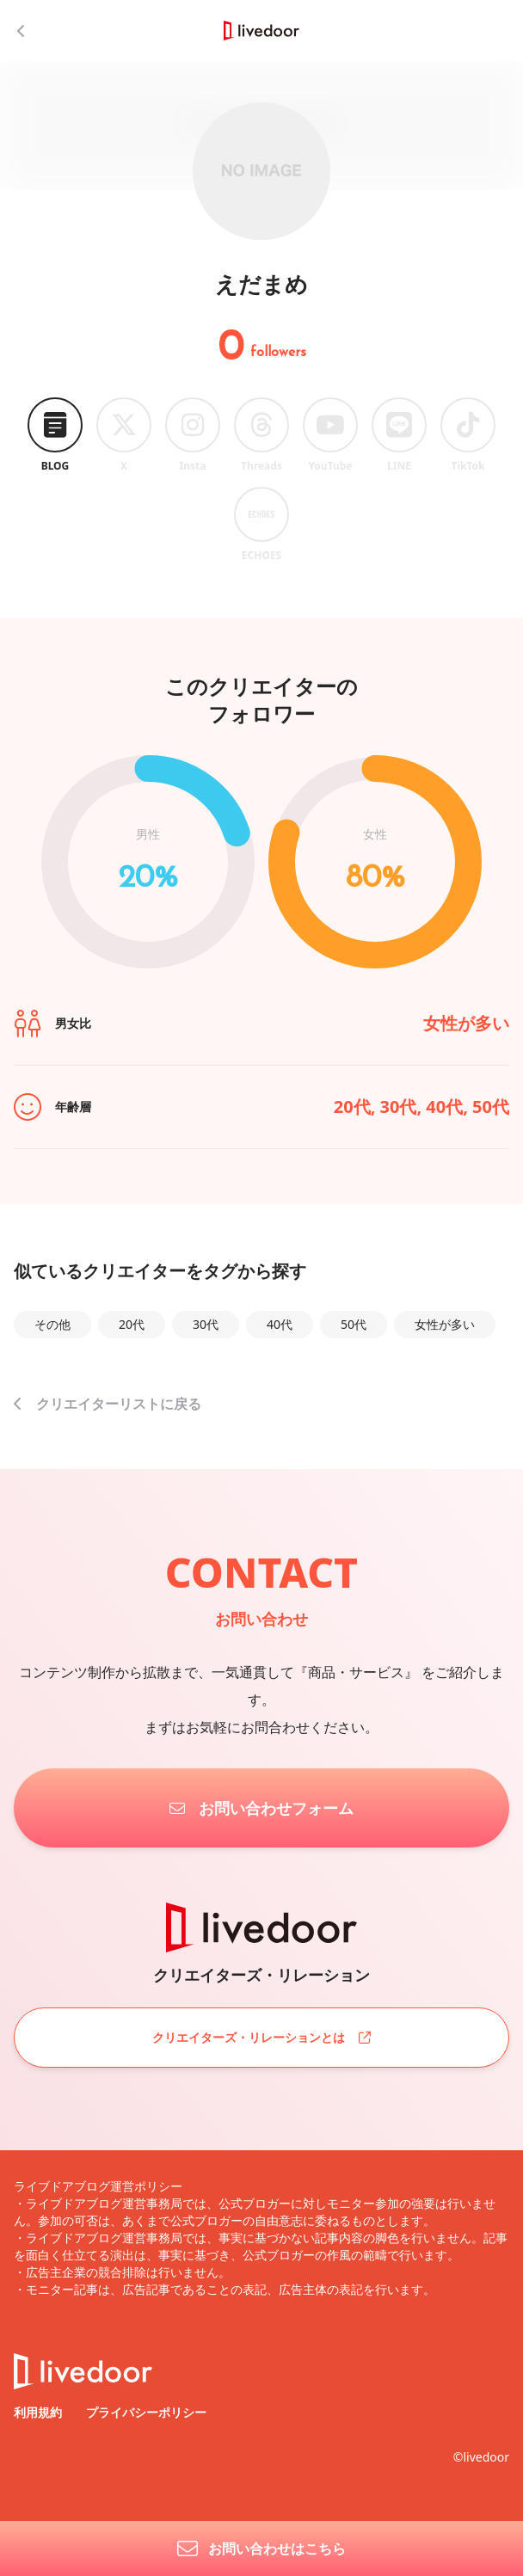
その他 (52, 1324)
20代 (132, 1324)
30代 (205, 1324)
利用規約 (39, 2412)
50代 (353, 1324)
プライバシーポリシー (146, 2412)
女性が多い (445, 1324)
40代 (279, 1324)
